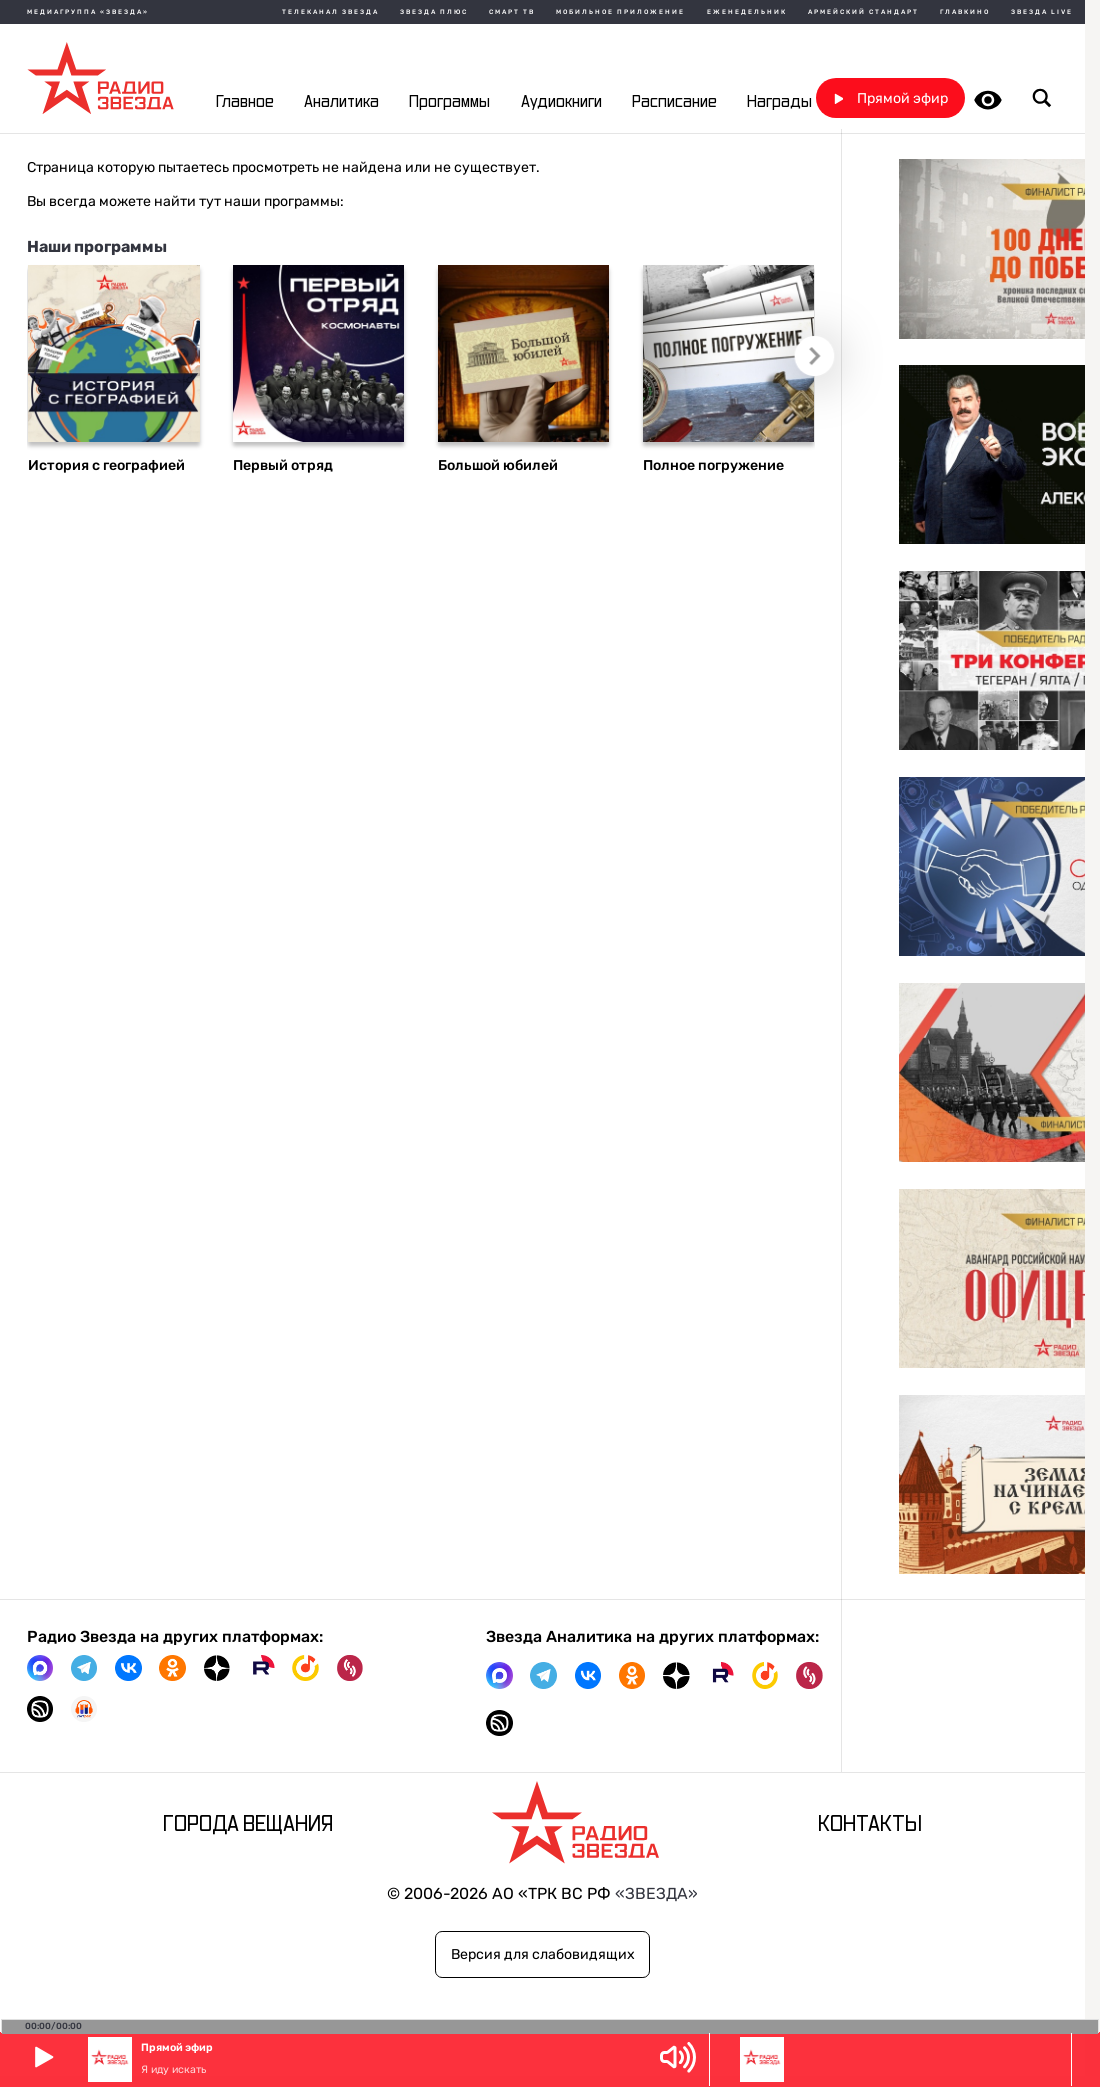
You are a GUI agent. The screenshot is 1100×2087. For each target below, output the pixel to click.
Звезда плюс (434, 12)
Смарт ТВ (512, 12)
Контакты (870, 1824)
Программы (449, 102)
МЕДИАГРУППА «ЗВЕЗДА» (88, 12)
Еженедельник (747, 12)
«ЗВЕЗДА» (656, 1893)
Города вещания (248, 1824)
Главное (245, 102)
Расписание (674, 102)
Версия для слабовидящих (543, 1954)
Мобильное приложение (620, 12)
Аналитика (341, 102)
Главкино (965, 12)
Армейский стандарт (863, 12)
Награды (779, 102)
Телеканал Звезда (330, 12)
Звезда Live (1042, 12)
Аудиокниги (561, 102)
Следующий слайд (821, 362)
